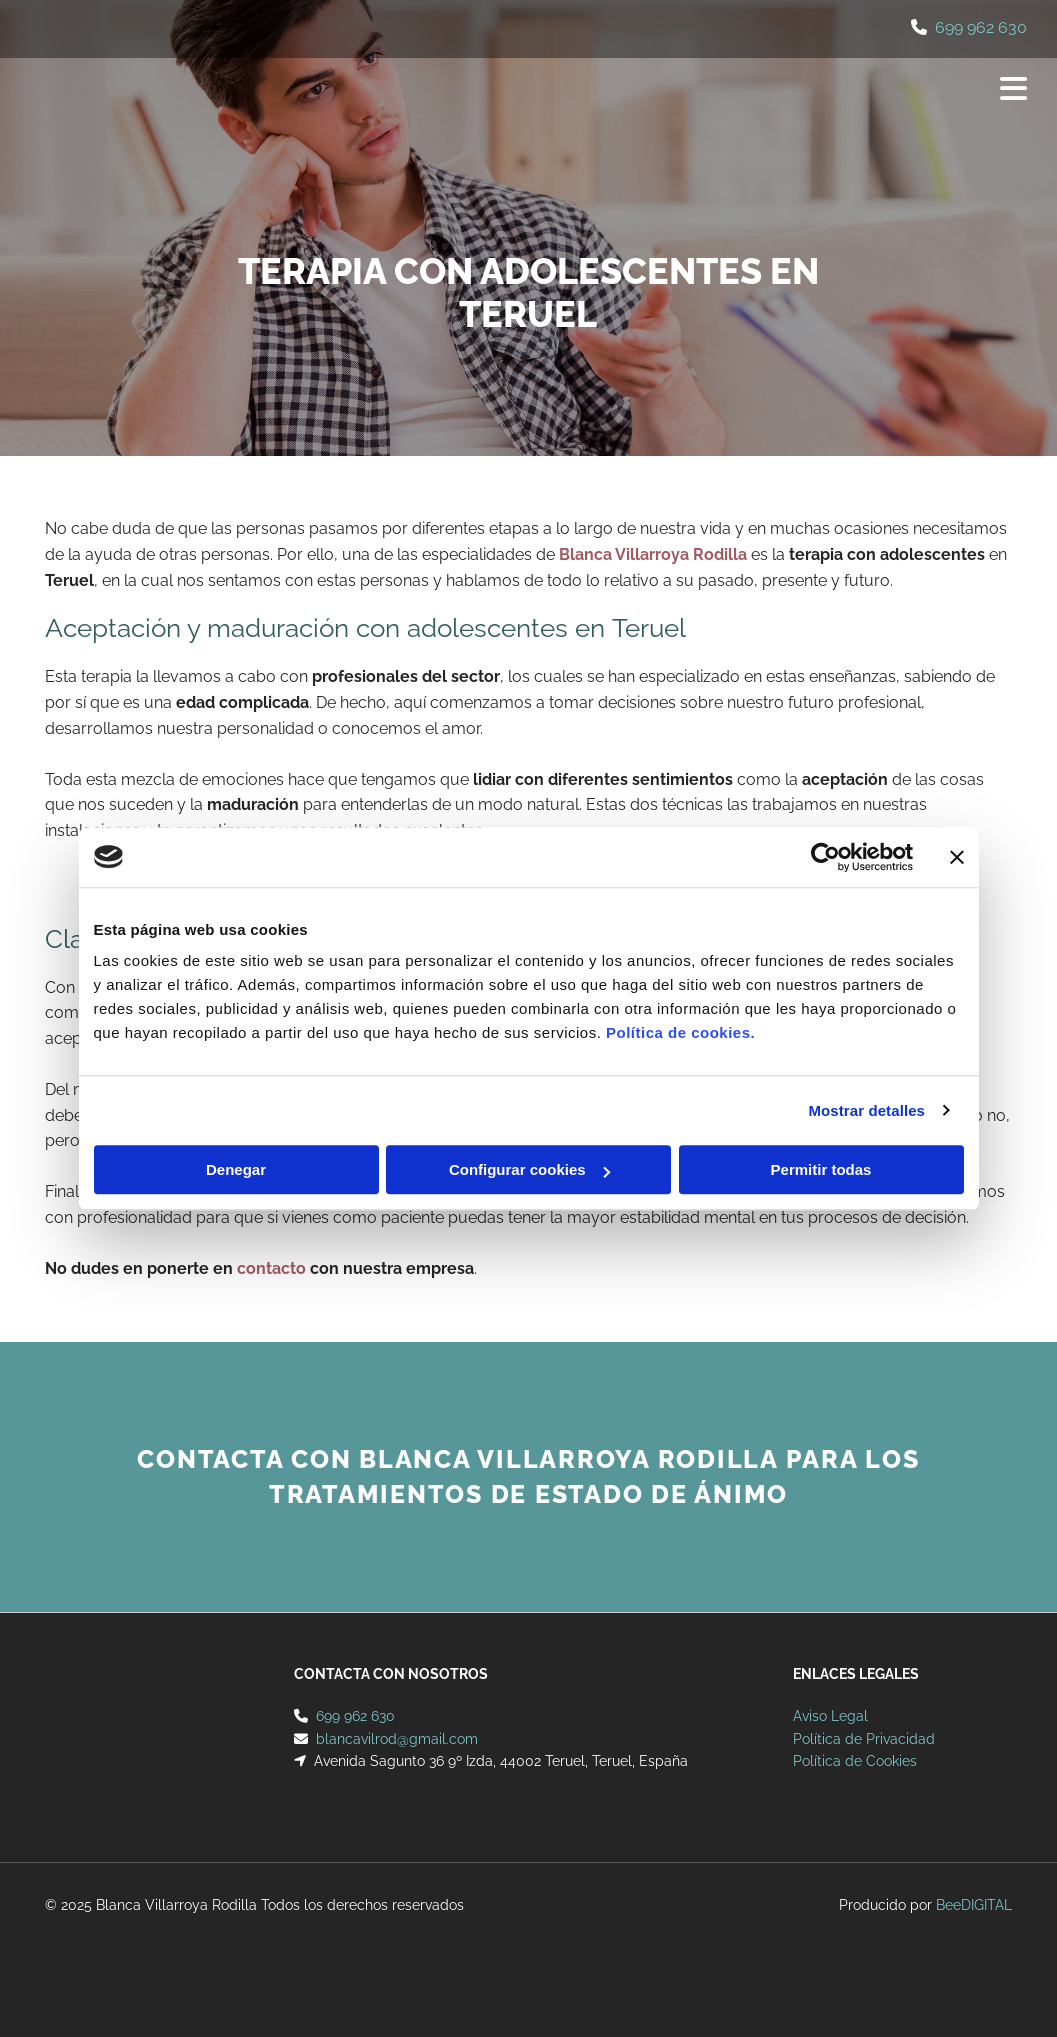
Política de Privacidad (864, 1739)
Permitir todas (821, 1169)
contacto (271, 1268)
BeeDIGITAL (974, 1905)
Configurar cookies (529, 1169)
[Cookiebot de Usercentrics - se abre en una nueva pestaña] (825, 857)
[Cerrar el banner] (957, 857)
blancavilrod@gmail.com (397, 1739)
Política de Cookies (855, 1761)
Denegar (236, 1169)
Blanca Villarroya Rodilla (653, 554)
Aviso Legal (830, 1716)
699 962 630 (981, 27)
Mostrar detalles (866, 1110)
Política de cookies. (680, 1032)
